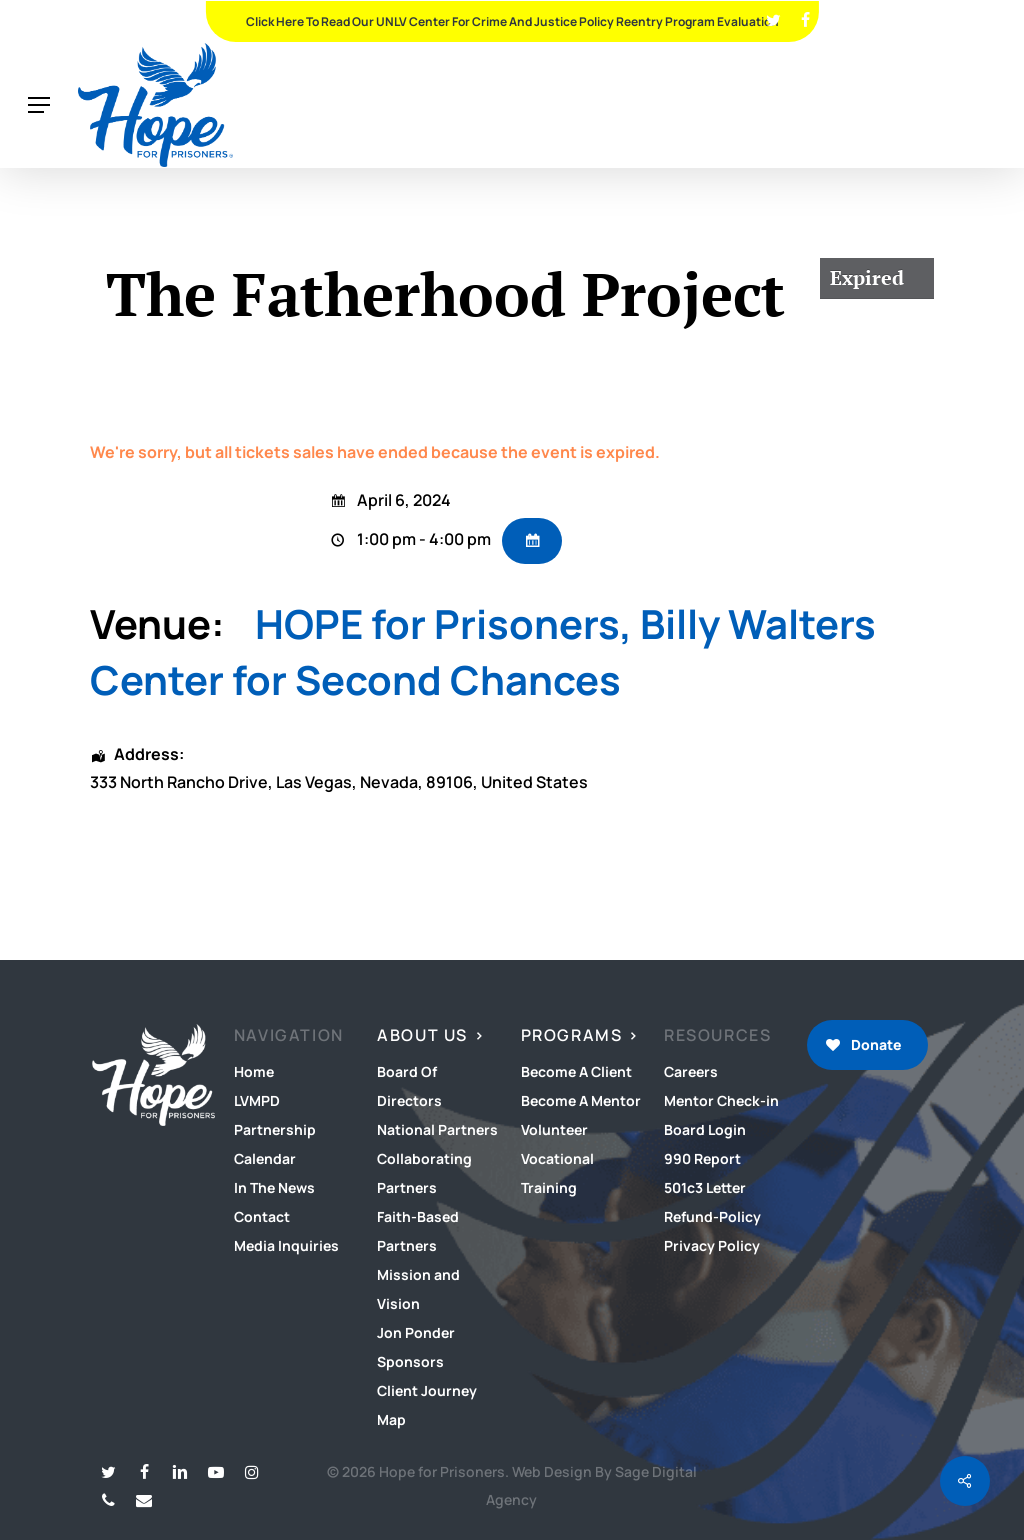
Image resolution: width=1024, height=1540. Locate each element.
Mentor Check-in (721, 1100)
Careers (691, 1071)
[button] (39, 105)
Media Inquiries (286, 1245)
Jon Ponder (416, 1332)
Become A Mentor (581, 1100)
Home (254, 1071)
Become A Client (576, 1071)
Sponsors (410, 1361)
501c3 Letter (705, 1187)
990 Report (702, 1158)
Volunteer (554, 1129)
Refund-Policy (712, 1216)
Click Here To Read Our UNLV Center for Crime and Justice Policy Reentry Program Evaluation (512, 21)
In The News (274, 1187)
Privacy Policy (712, 1245)
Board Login (705, 1129)
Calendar (265, 1158)
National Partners (437, 1129)
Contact (262, 1216)
